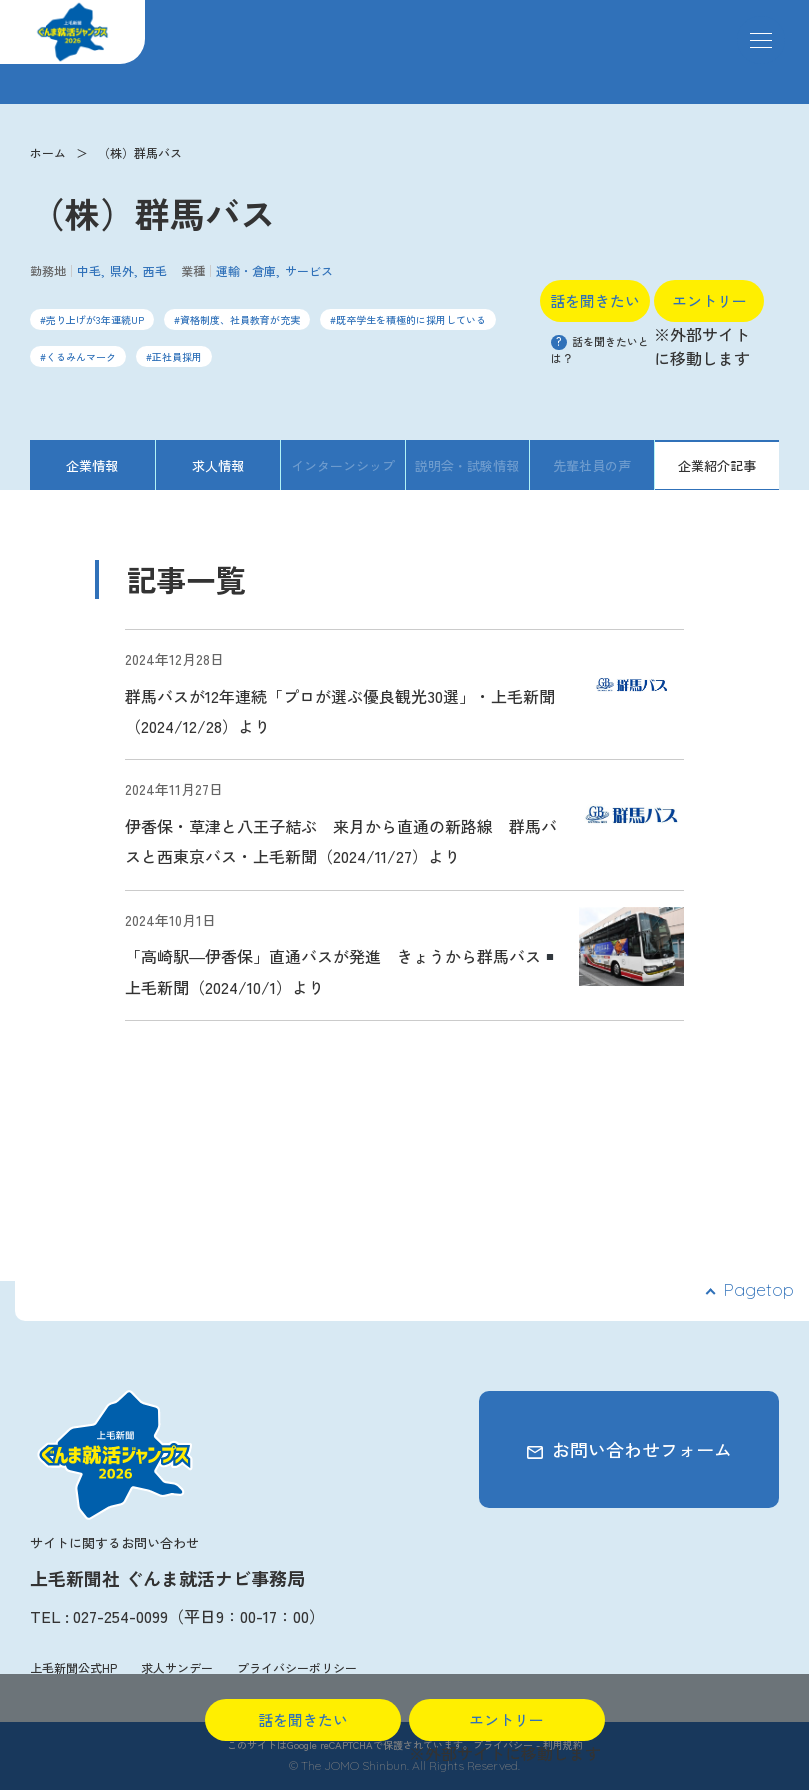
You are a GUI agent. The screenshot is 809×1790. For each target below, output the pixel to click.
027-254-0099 (120, 1616)
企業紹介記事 (717, 465)
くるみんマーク (81, 356)
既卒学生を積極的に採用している (411, 319)
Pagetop (758, 1289)
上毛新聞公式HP (73, 1667)
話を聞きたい (595, 300)
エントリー (709, 300)
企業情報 (92, 465)
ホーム (48, 152)
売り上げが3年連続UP (95, 319)
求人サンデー (177, 1667)
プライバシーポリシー (297, 1667)
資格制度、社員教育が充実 (240, 319)
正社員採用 (177, 356)
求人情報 (218, 465)
